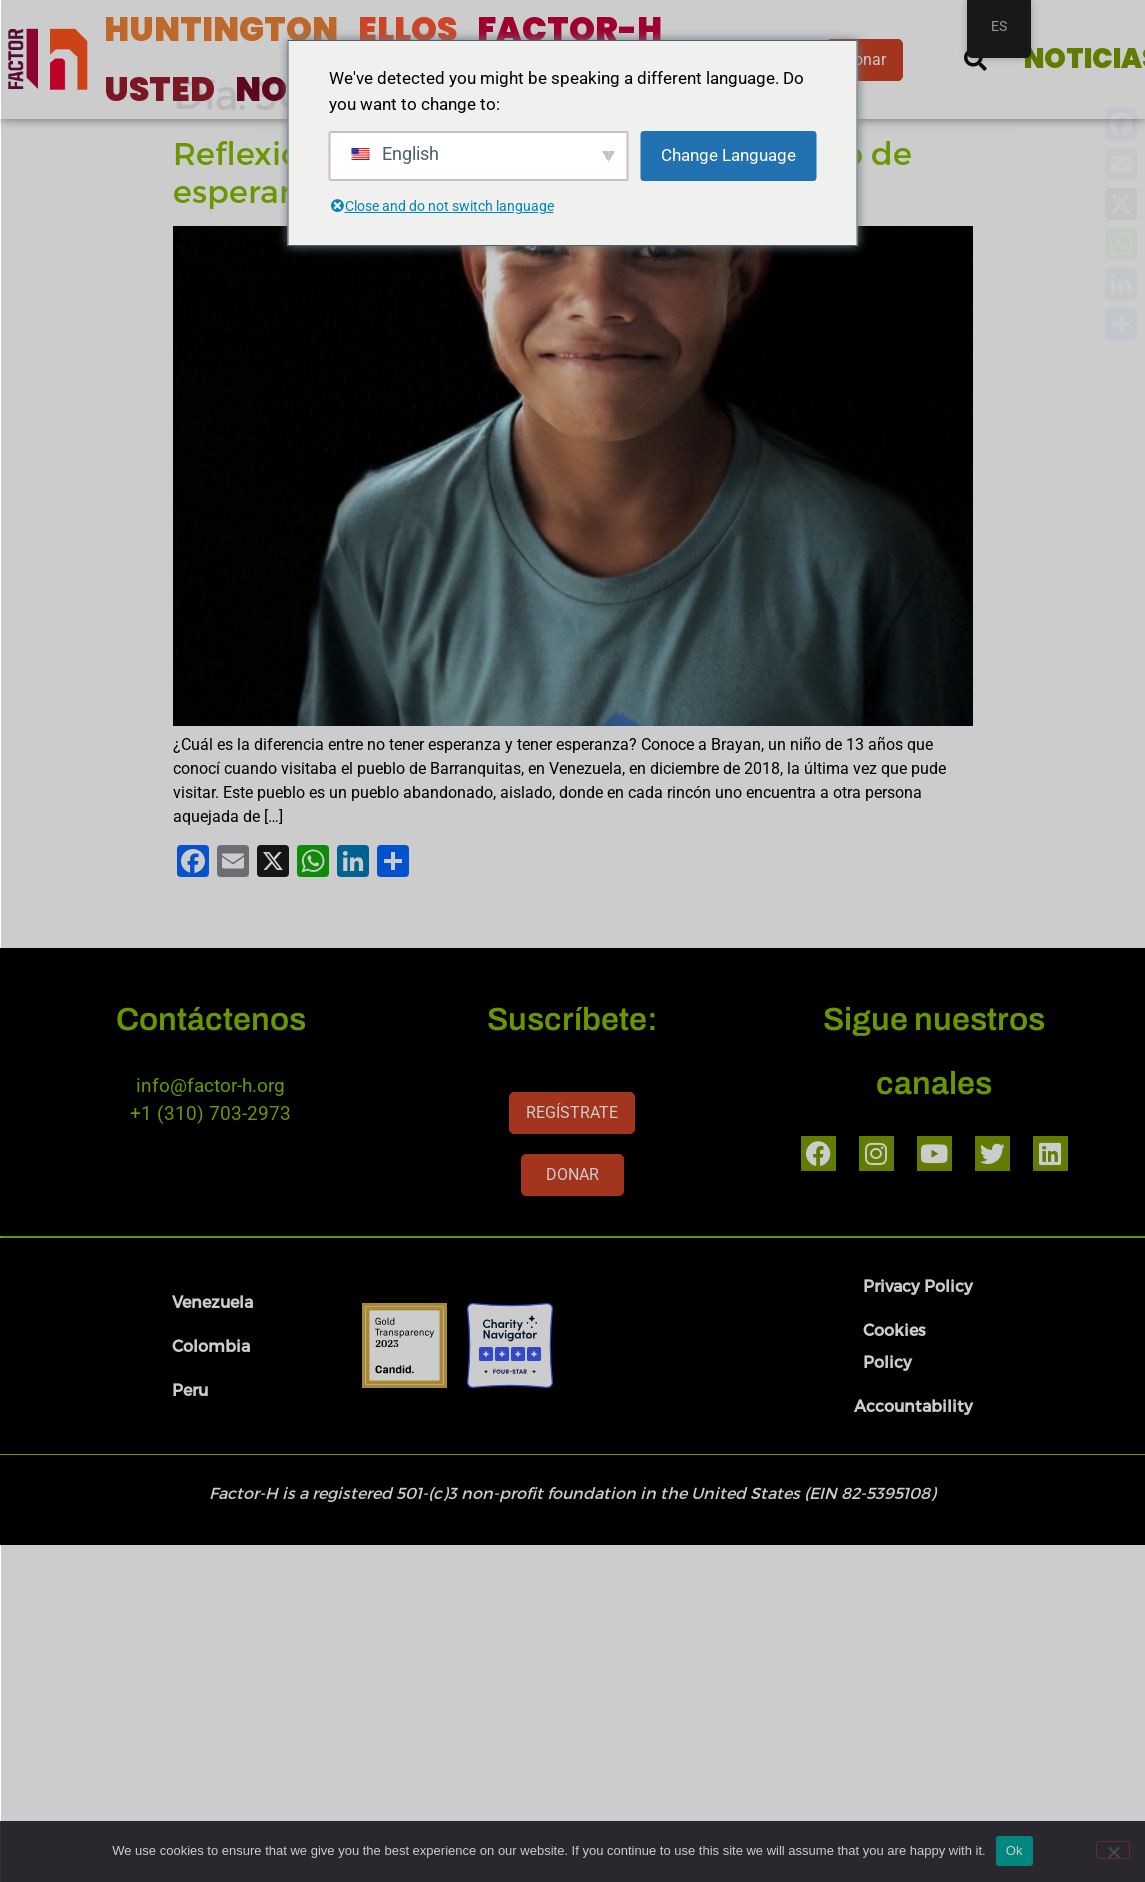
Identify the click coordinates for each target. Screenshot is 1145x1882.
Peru (190, 1434)
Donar (864, 59)
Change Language (728, 155)
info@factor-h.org (210, 1130)
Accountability (913, 1450)
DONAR (572, 1219)
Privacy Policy (918, 1330)
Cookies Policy (894, 1390)
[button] (975, 59)
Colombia (211, 1390)
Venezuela (212, 1346)
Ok (1014, 1850)
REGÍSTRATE (572, 1157)
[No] (1113, 1850)
